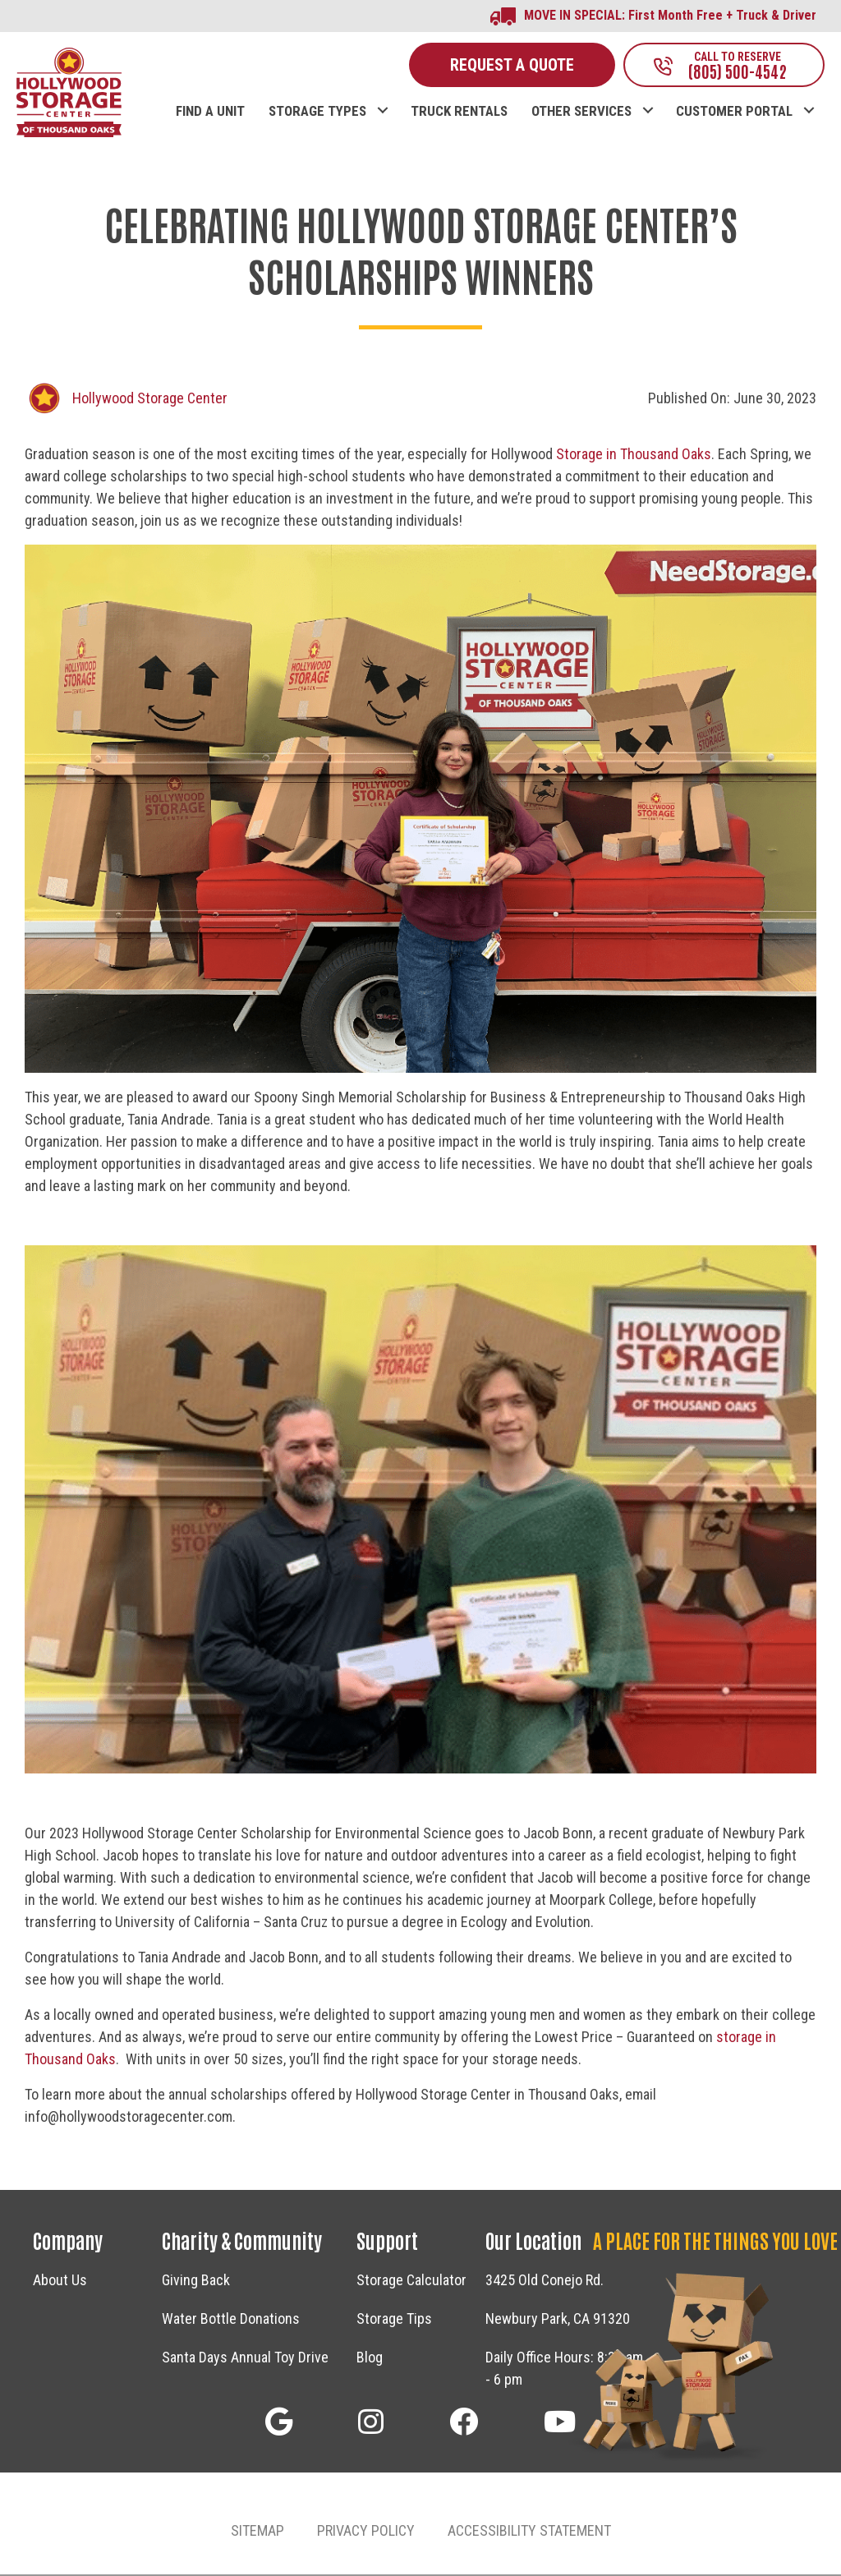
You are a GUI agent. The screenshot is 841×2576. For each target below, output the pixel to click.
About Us (60, 2282)
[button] (382, 95)
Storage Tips (394, 2321)
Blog (369, 2359)
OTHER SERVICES (581, 113)
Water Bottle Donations (231, 2321)
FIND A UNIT (210, 113)
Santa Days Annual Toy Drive (245, 2359)
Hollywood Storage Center (149, 399)
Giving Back (196, 2282)
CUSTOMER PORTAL (734, 113)
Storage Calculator (411, 2282)
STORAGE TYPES (317, 113)
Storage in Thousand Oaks (633, 455)
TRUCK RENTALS (459, 113)
